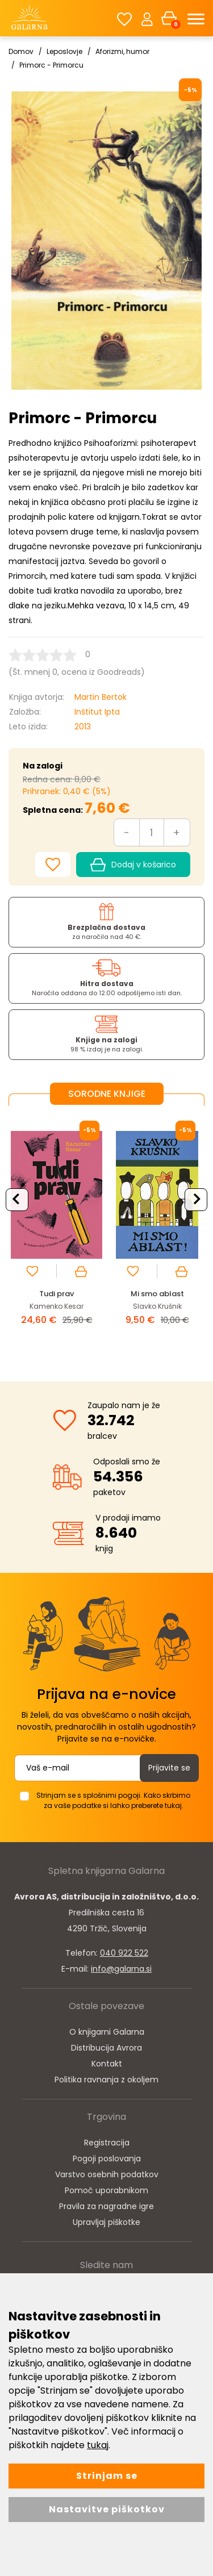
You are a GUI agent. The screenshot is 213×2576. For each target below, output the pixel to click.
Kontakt (106, 2063)
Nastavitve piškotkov (107, 2509)
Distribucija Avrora (106, 2047)
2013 (82, 726)
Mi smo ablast (157, 1293)
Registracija (107, 2142)
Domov (21, 51)
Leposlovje (64, 51)
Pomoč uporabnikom (106, 2190)
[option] (57, 1234)
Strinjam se (106, 2475)
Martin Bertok (100, 697)
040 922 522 (124, 1953)
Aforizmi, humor (122, 51)
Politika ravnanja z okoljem (106, 2079)
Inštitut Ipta (97, 711)
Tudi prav (56, 1293)
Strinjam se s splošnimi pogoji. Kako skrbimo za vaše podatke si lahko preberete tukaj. (113, 1800)
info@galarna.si (121, 1968)
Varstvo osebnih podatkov (106, 2174)
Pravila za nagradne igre (106, 2206)
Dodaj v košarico (133, 865)
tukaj (97, 2445)
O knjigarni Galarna (106, 2032)
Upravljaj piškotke (106, 2222)
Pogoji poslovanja (107, 2158)
